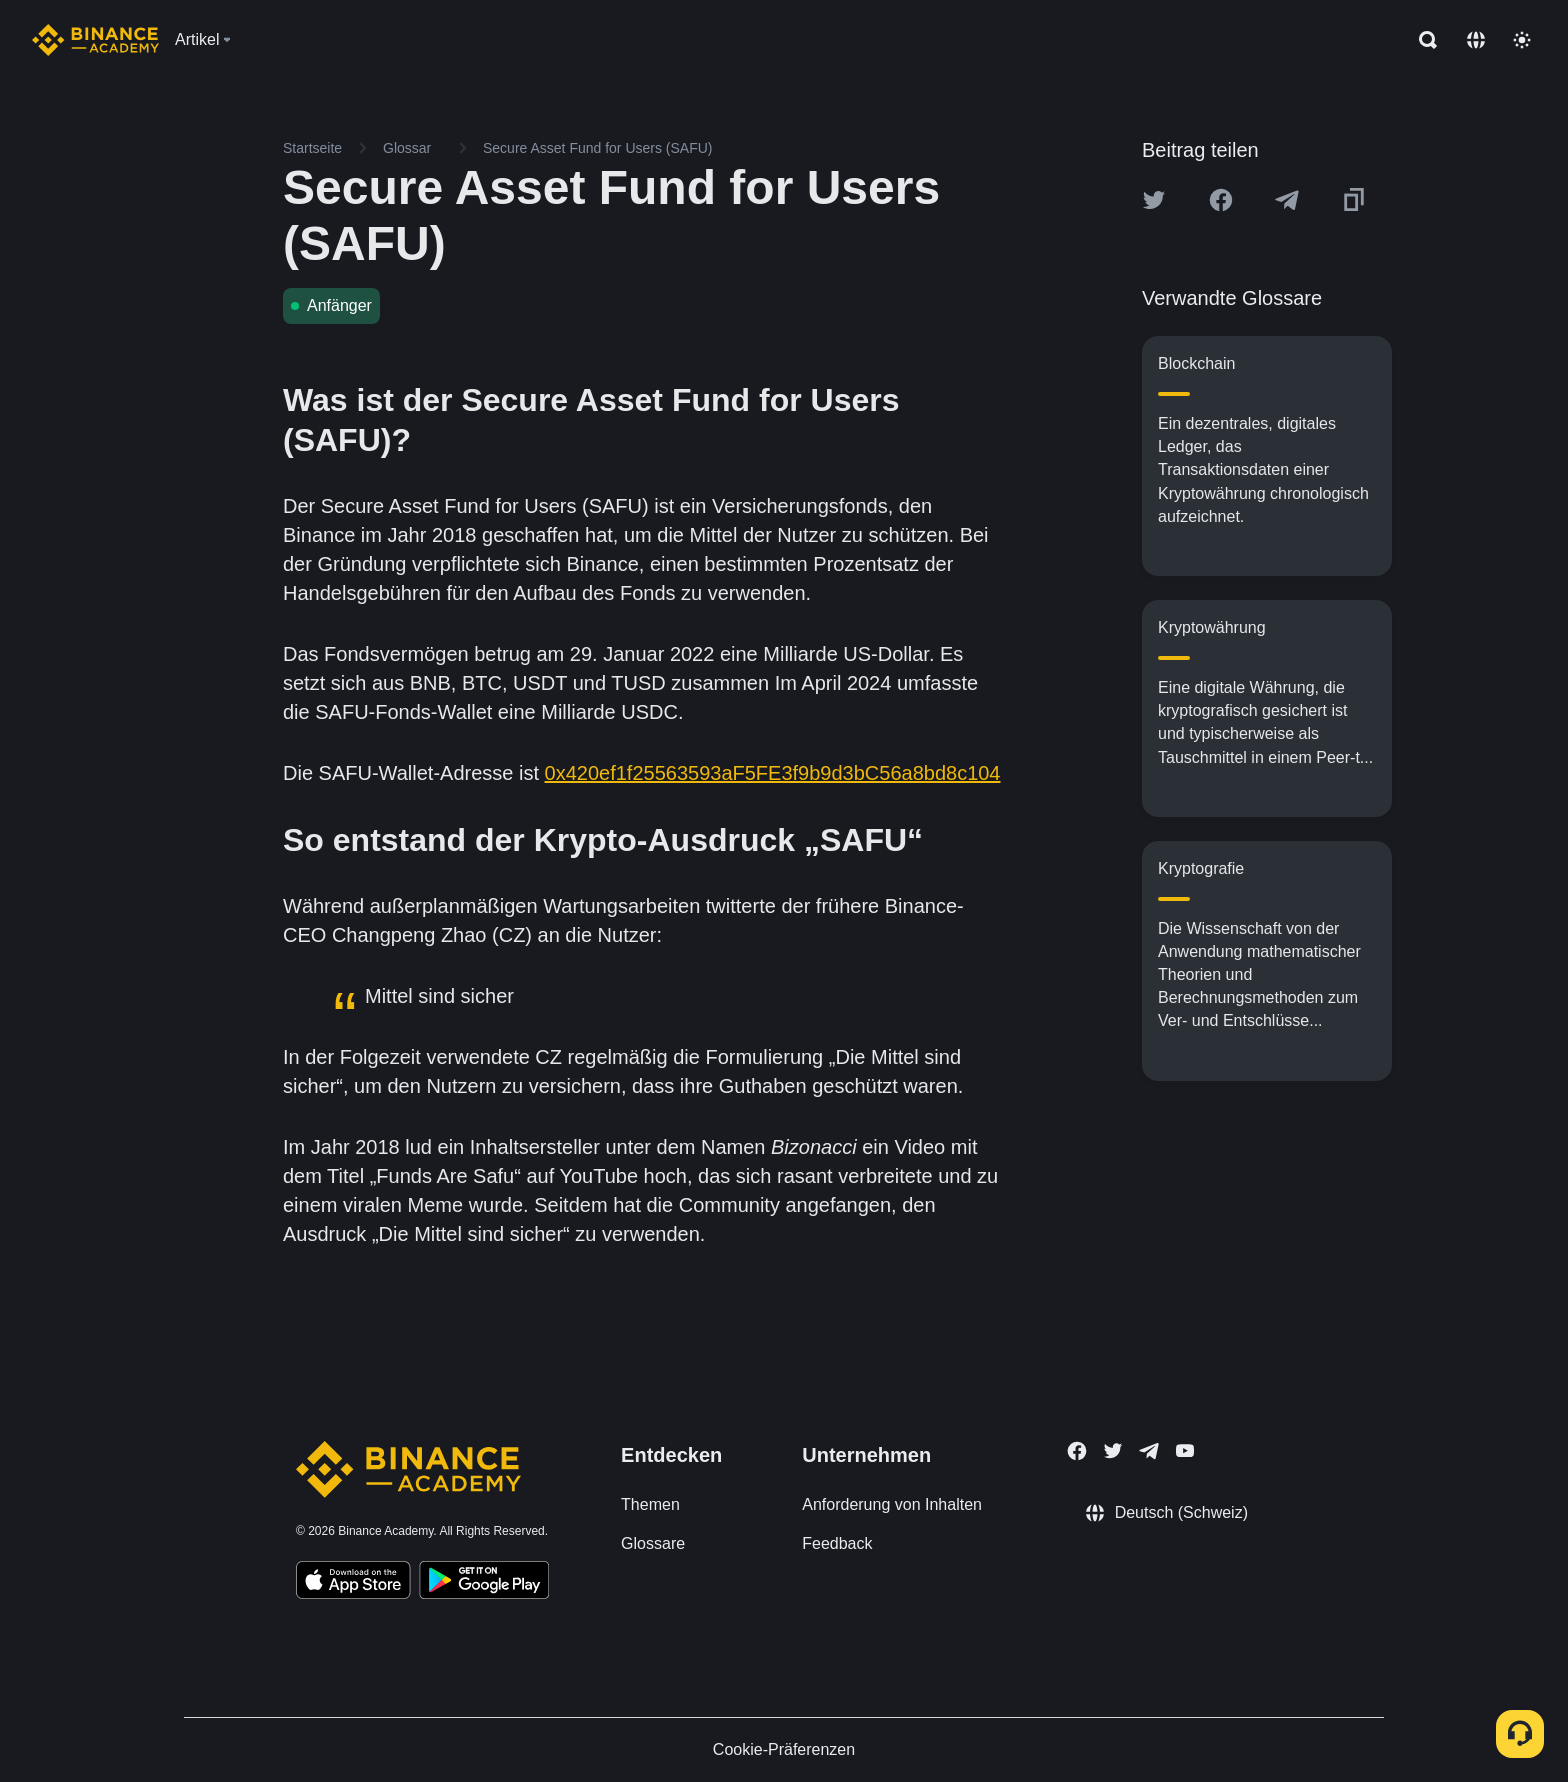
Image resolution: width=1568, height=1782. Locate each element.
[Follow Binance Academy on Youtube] (1185, 1450)
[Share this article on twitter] (1154, 200)
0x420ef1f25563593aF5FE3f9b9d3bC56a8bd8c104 (773, 773)
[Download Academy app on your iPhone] (353, 1583)
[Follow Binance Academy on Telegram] (1149, 1451)
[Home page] (95, 40)
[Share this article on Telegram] (1287, 200)
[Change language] (1476, 40)
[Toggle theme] (1522, 40)
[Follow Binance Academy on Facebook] (1077, 1451)
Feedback (837, 1543)
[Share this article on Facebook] (1221, 200)
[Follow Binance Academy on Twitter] (1113, 1451)
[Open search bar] (1422, 40)
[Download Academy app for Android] (484, 1583)
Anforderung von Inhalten (892, 1504)
